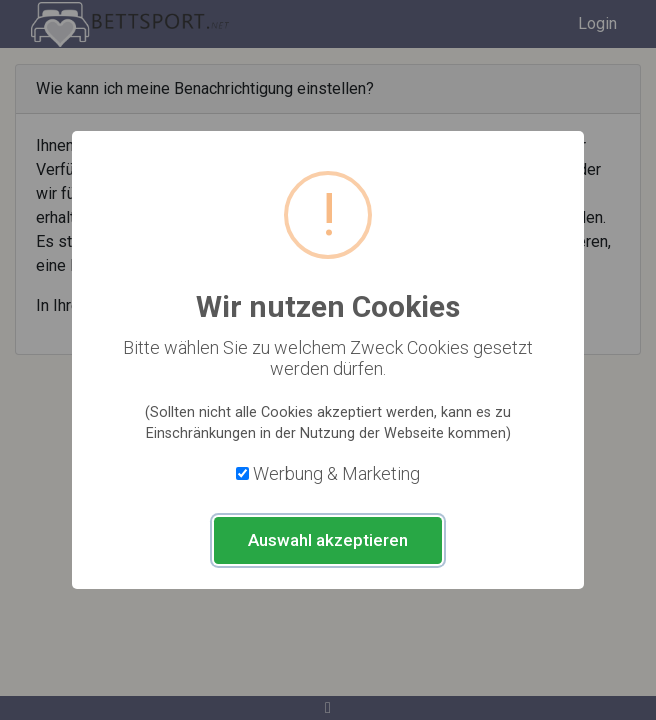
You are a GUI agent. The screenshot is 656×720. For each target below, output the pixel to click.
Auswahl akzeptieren (328, 540)
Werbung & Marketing (336, 473)
